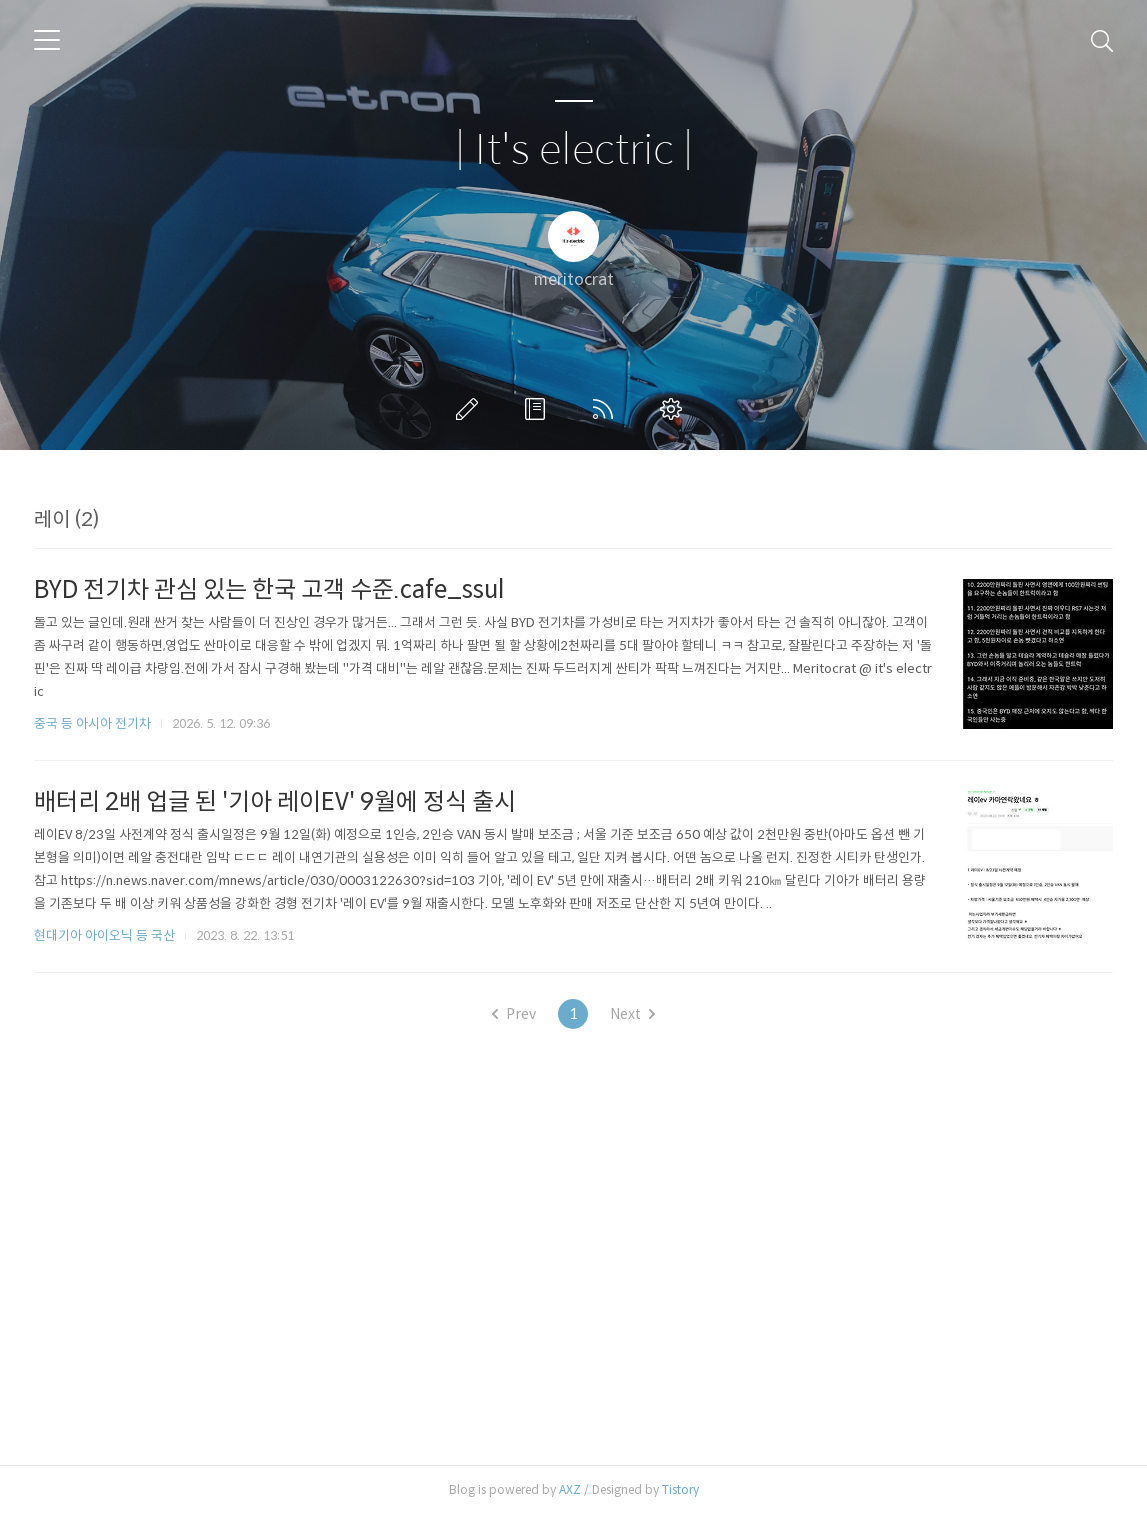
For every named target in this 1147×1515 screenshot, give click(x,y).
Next (632, 1014)
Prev (514, 1014)
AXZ (570, 1489)
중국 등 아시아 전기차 (92, 723)
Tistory (680, 1489)
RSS (607, 409)
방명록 (539, 409)
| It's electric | (574, 150)
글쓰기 (471, 409)
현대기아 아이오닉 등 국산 (104, 935)
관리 (675, 409)
